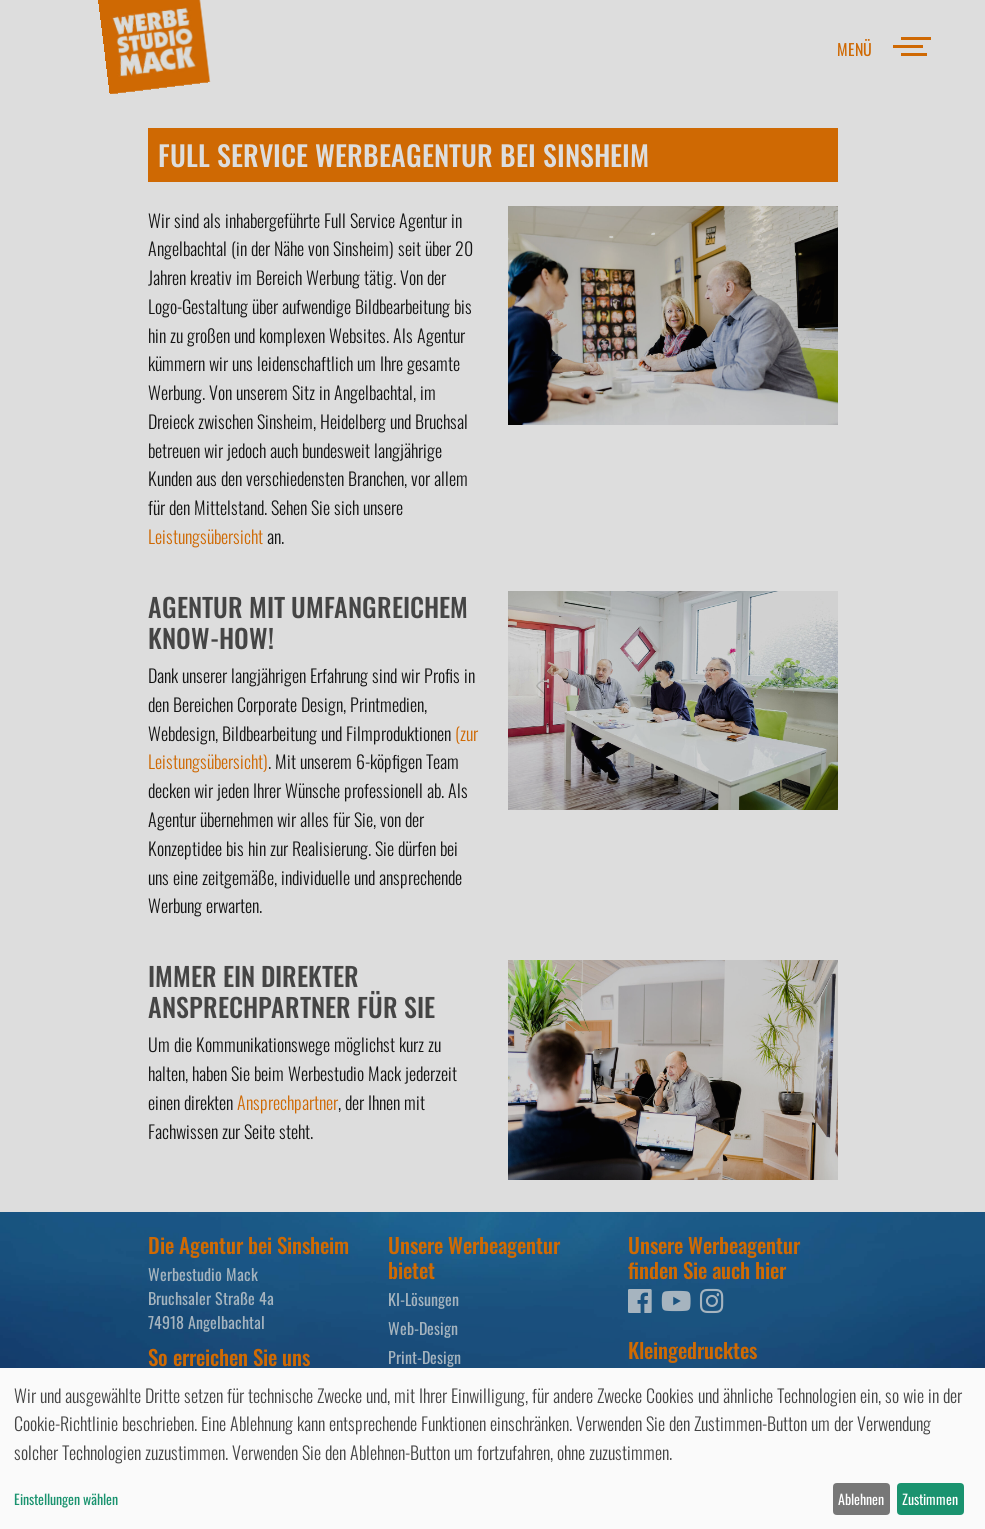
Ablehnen (861, 1498)
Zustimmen (930, 1498)
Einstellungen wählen (66, 1498)
